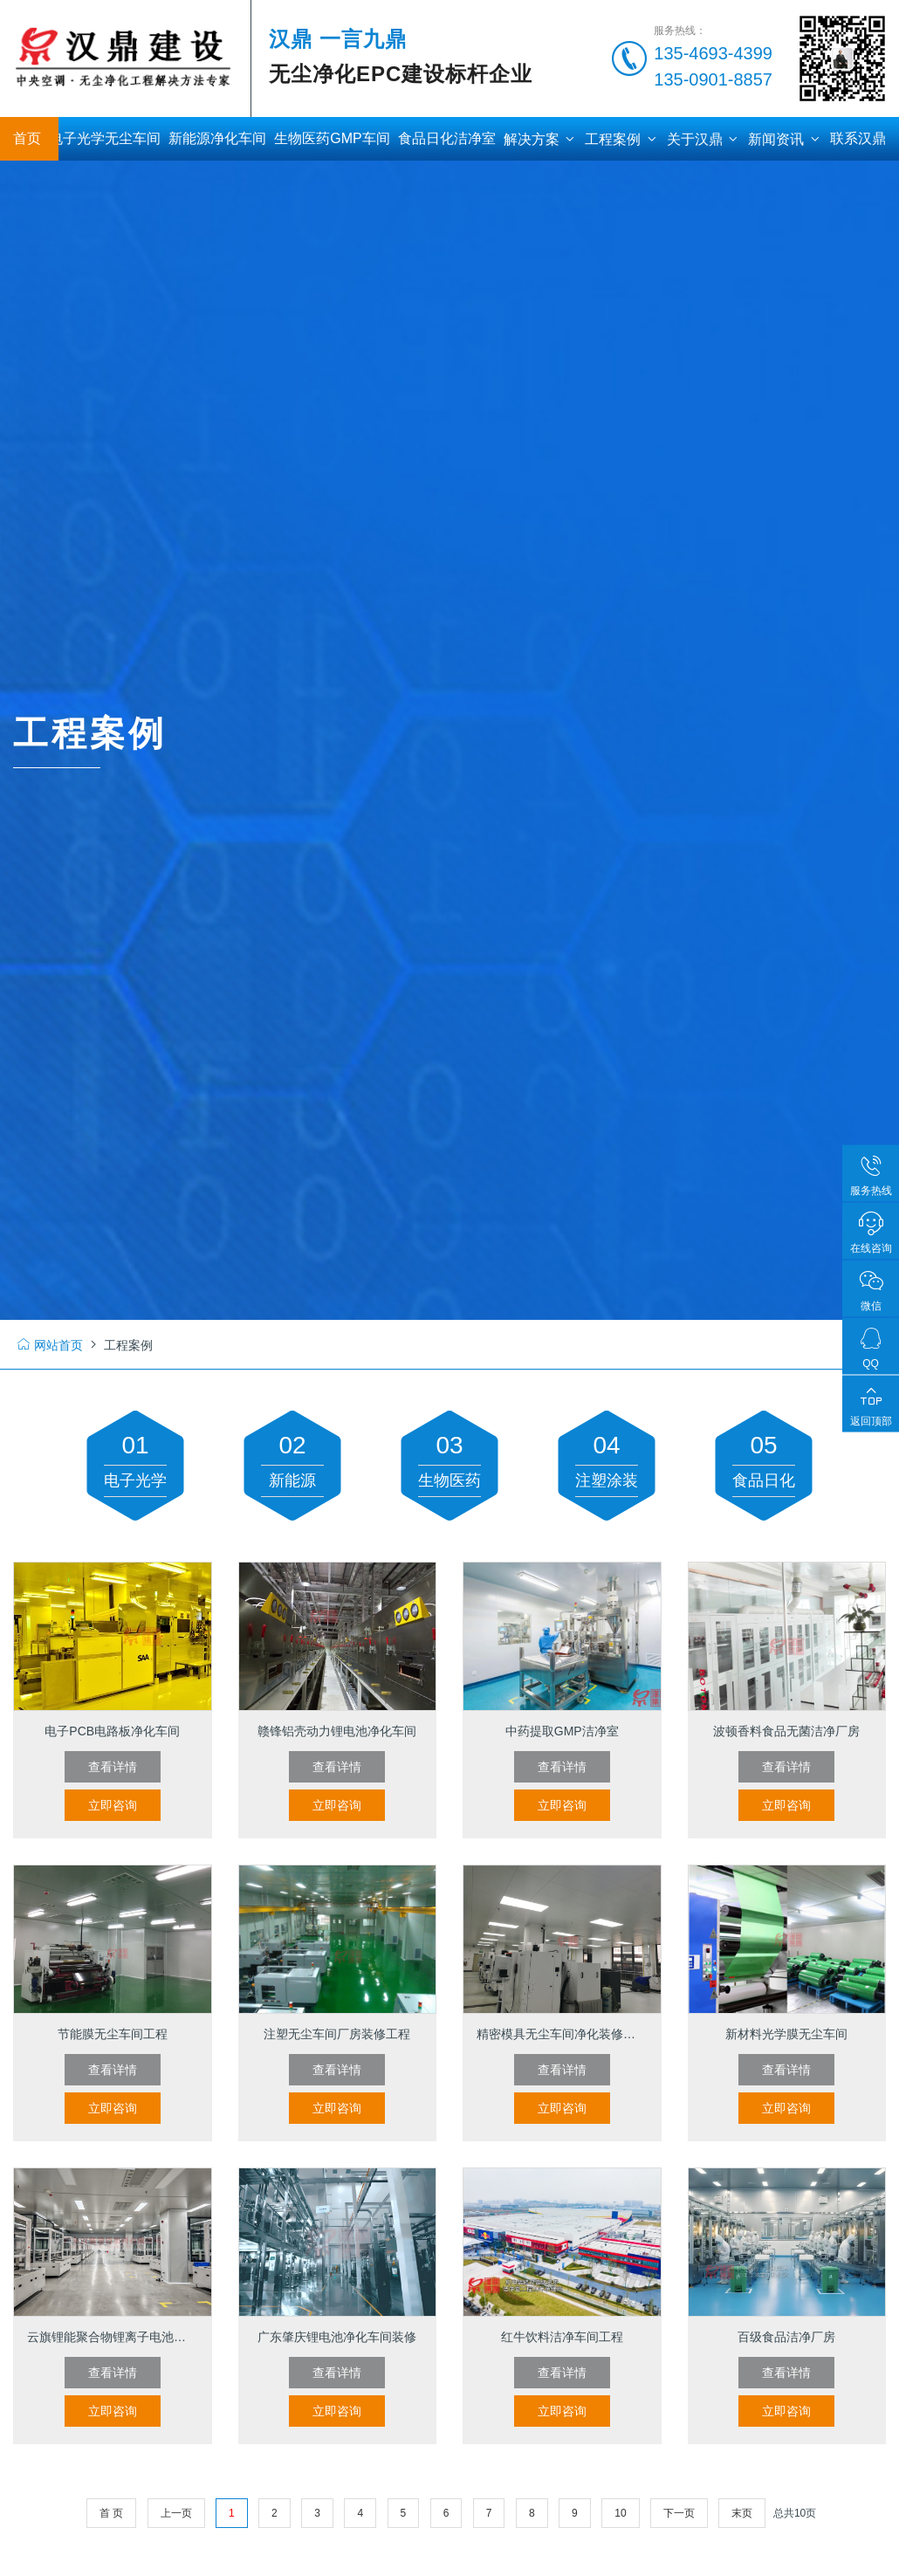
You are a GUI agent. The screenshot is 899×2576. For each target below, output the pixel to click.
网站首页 (50, 1345)
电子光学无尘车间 (105, 138)
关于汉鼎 (703, 139)
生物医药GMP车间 (331, 138)
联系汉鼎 (858, 138)
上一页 (176, 2513)
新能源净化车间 (217, 138)
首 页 (111, 2513)
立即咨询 (112, 1805)
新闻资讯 (784, 139)
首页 (27, 138)
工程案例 (621, 139)
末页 (741, 2513)
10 (620, 2513)
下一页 (679, 2513)
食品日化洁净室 (447, 138)
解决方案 (540, 139)
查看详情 (112, 1767)
